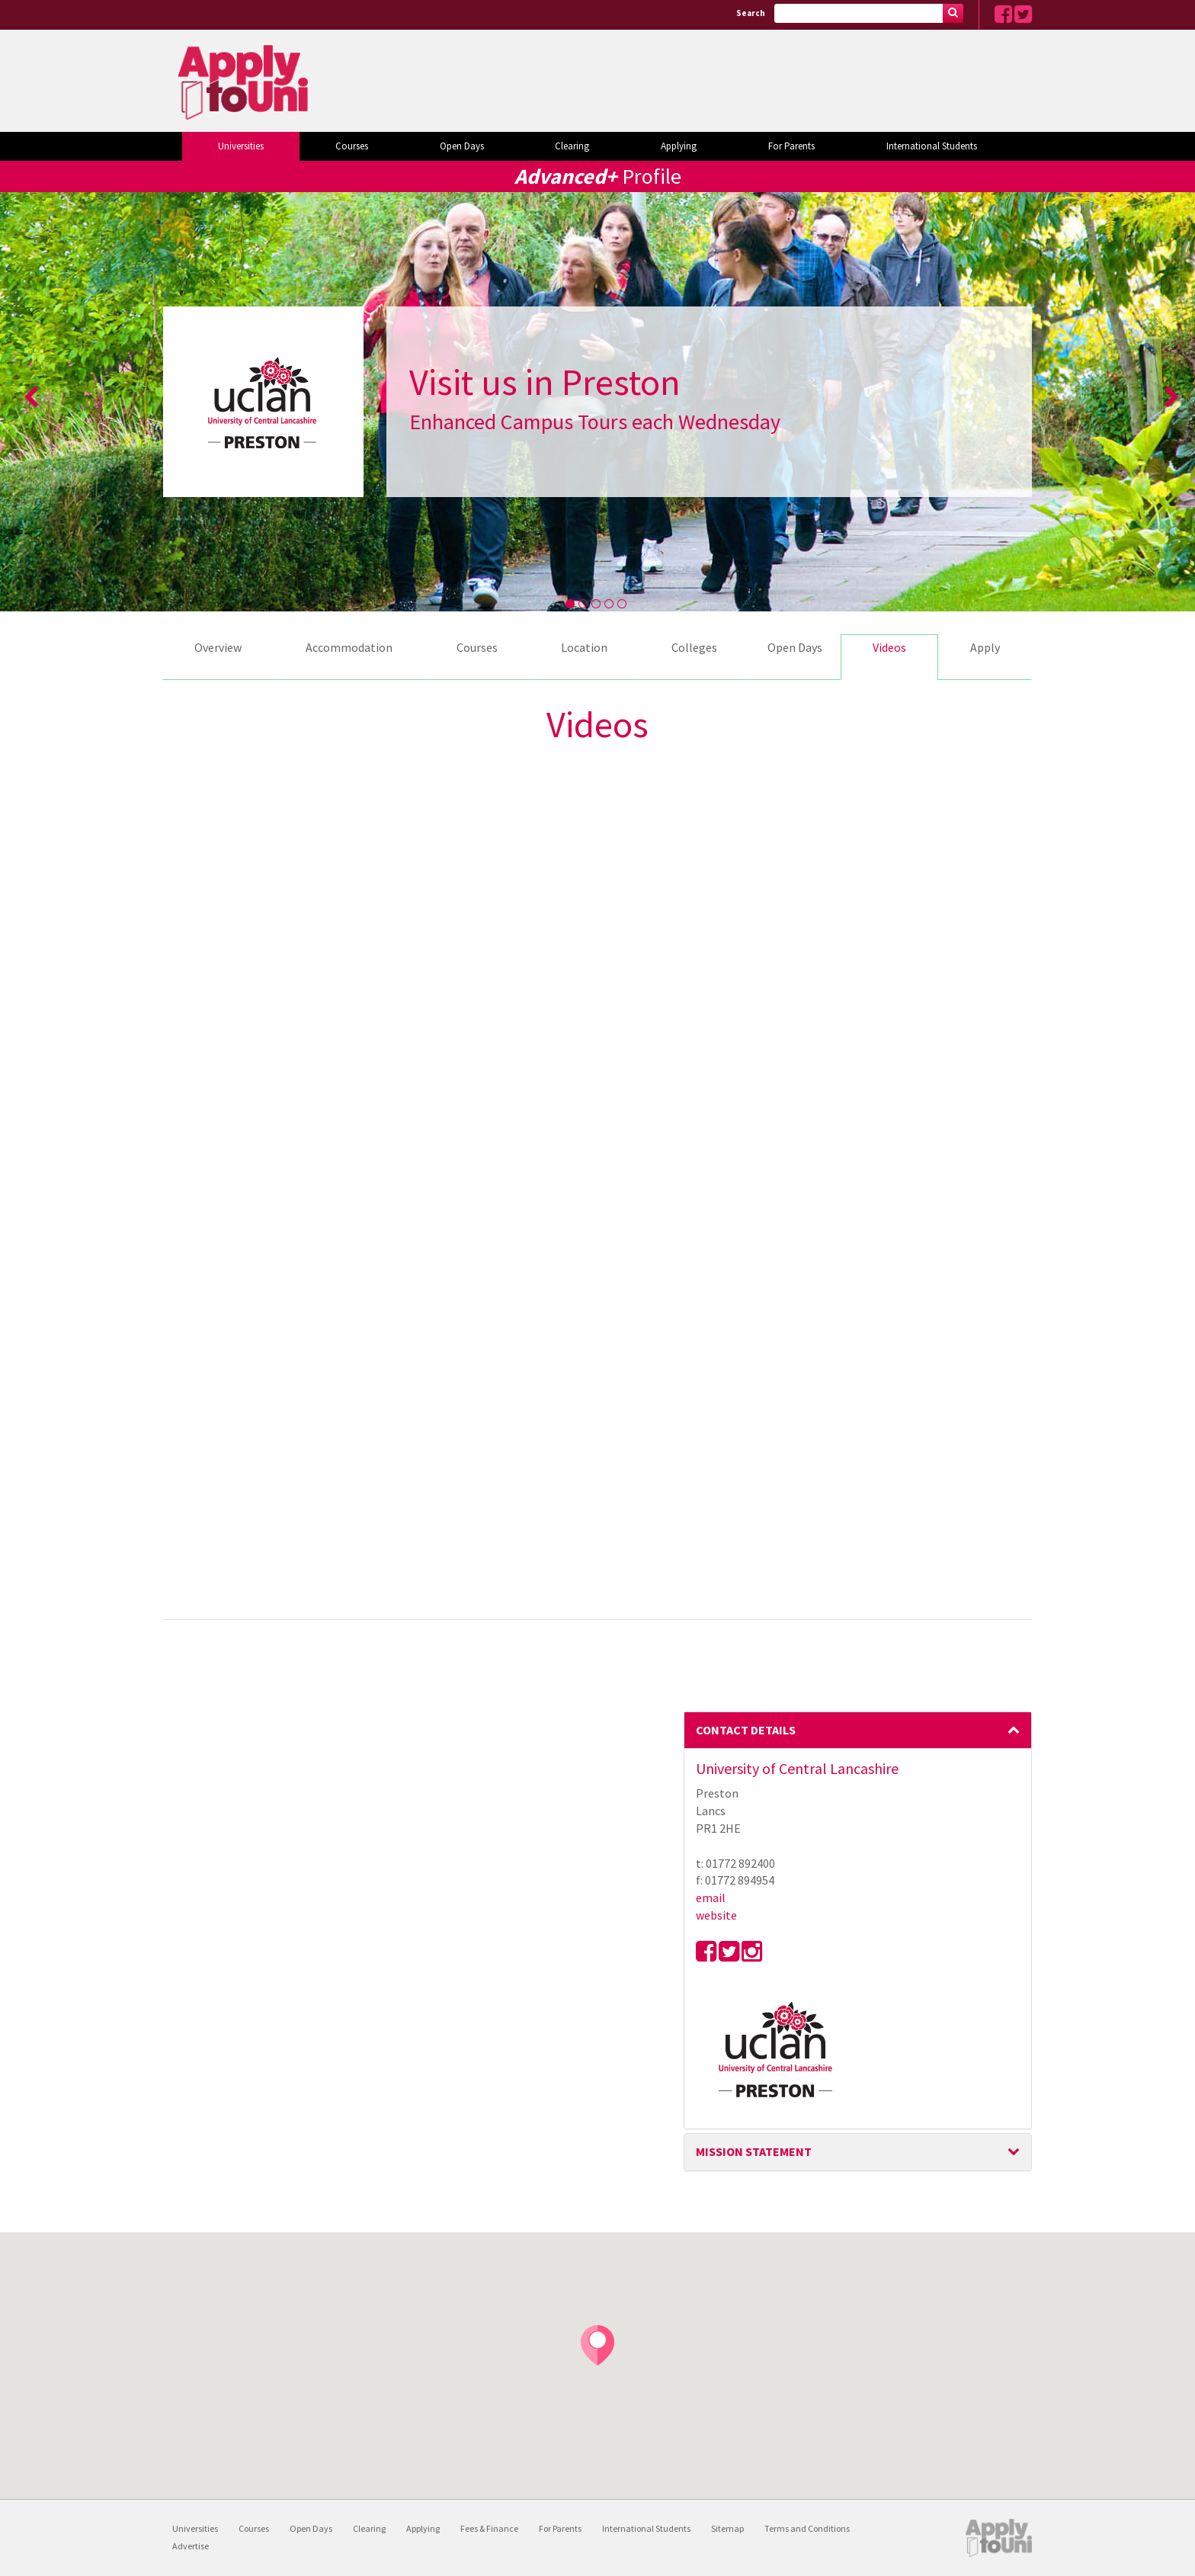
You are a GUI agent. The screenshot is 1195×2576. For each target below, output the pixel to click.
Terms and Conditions (807, 2528)
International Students (931, 146)
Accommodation (349, 647)
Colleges (694, 647)
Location (584, 647)
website (716, 1915)
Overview (218, 647)
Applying (679, 146)
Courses (351, 146)
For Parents (791, 146)
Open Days (462, 146)
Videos (889, 647)
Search (750, 13)
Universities (241, 146)
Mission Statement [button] (858, 2151)
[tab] (858, 1730)
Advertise (190, 2546)
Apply (985, 647)
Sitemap (727, 2528)
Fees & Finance (489, 2528)
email (711, 1897)
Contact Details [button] (858, 1729)
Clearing (572, 146)
